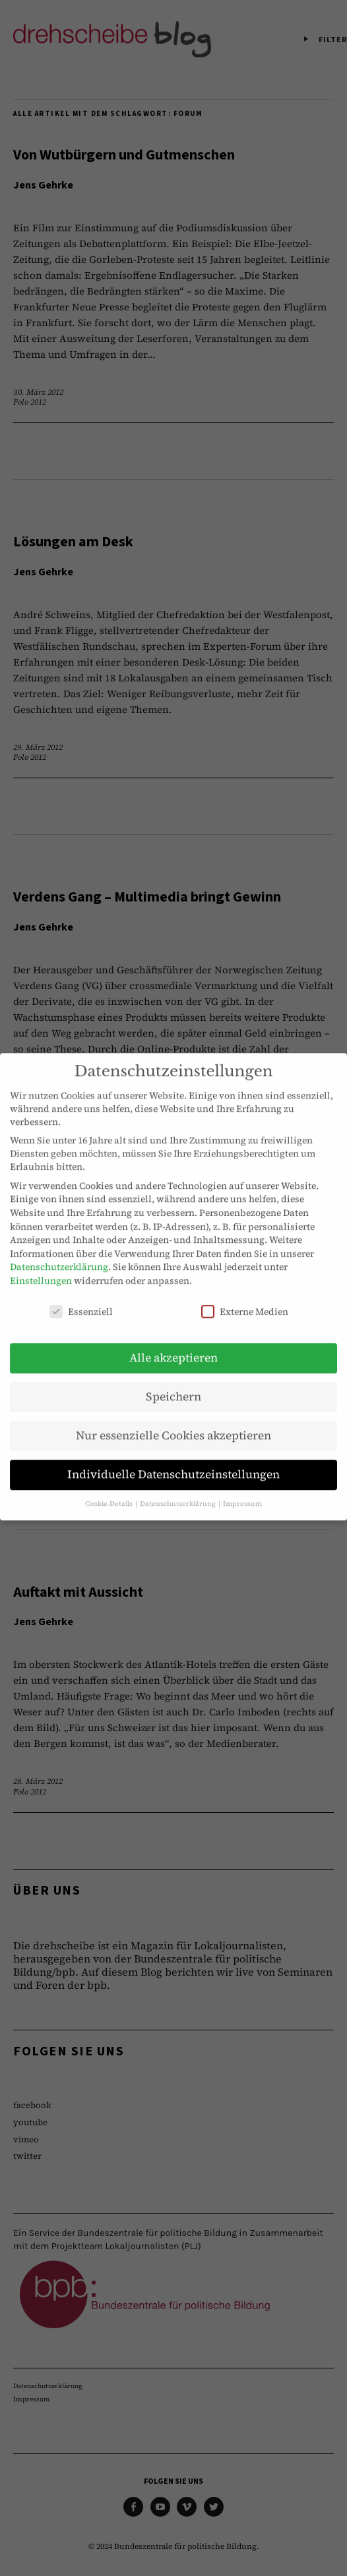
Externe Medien (244, 1296)
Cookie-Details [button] (109, 1489)
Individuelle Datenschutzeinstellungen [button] (173, 1460)
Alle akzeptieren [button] (173, 1343)
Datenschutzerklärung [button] (178, 1489)
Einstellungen (41, 1266)
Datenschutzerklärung (59, 1252)
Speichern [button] (173, 1382)
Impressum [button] (242, 1489)
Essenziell (81, 1296)
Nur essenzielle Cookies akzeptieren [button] (173, 1421)
